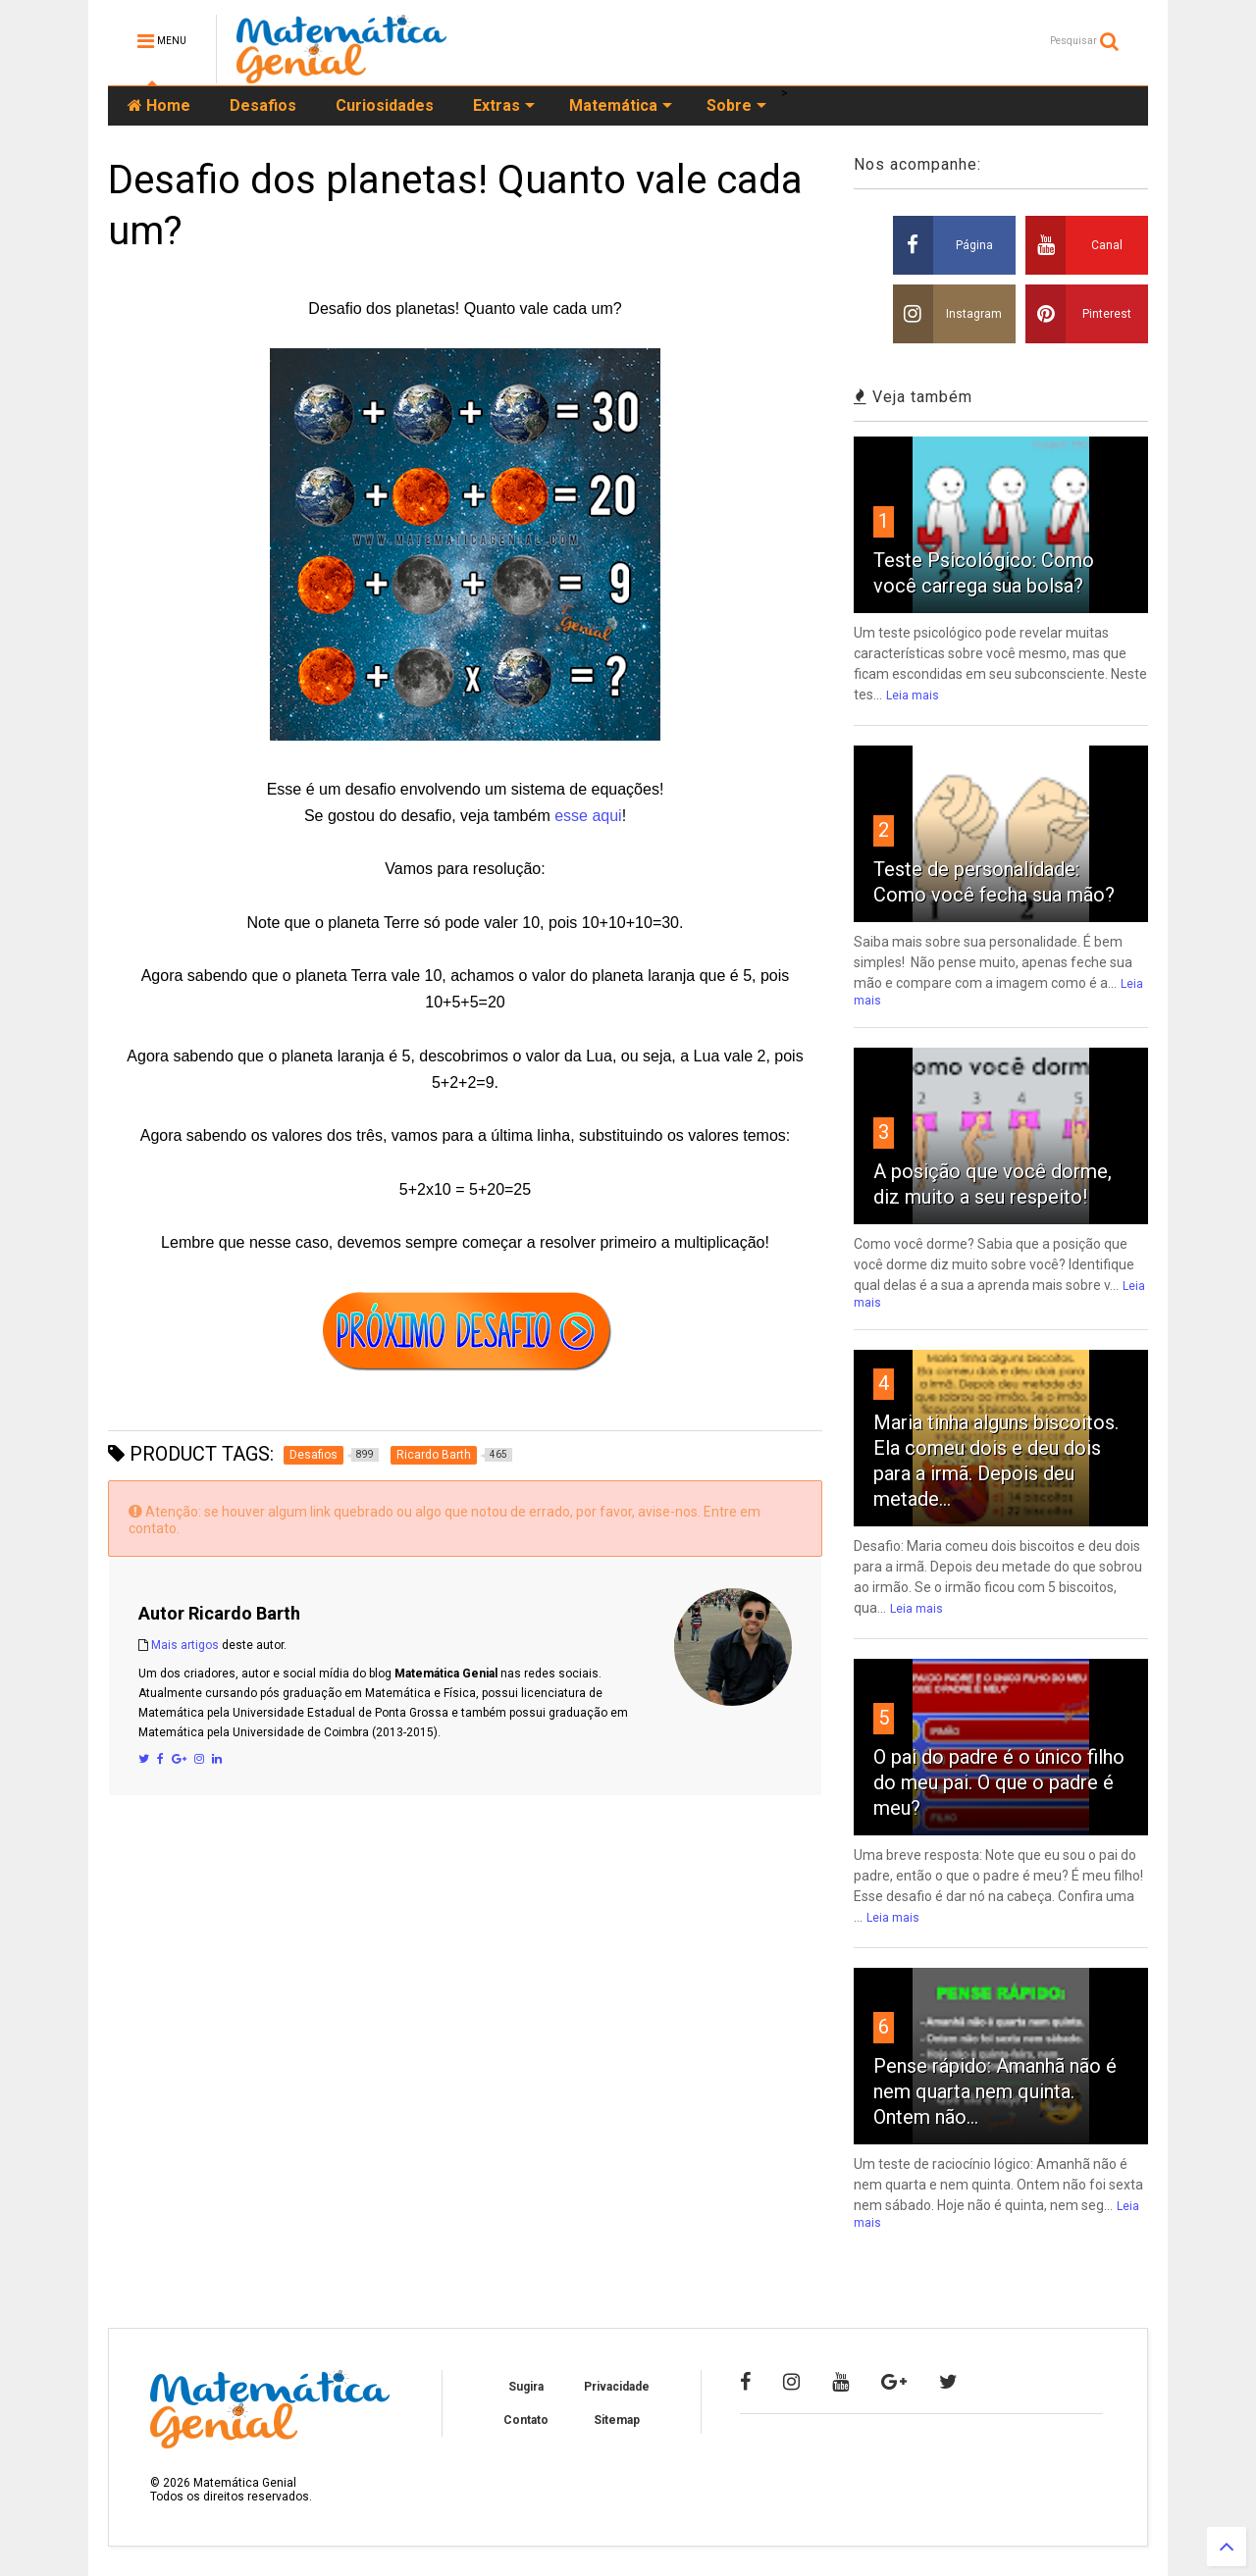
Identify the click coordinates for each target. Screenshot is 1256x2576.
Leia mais (912, 695)
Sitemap (617, 2420)
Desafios (263, 105)
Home (159, 105)
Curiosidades (385, 105)
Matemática (620, 105)
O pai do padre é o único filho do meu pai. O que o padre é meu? (999, 1782)
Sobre (736, 105)
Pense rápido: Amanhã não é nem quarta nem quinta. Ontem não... (995, 2091)
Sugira (526, 2387)
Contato (526, 2420)
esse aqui (588, 815)
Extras (504, 105)
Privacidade (617, 2387)
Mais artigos (185, 1645)
